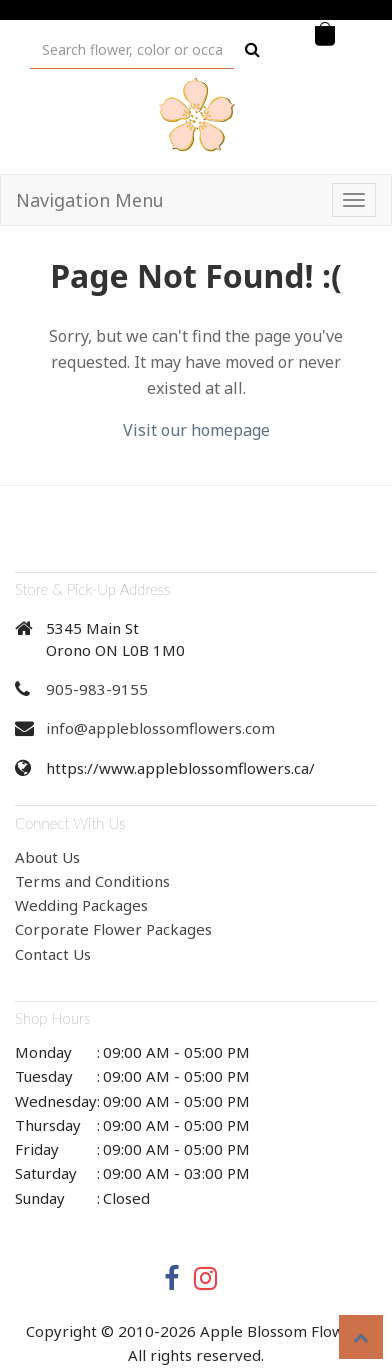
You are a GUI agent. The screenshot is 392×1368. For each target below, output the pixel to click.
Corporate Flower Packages (113, 929)
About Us (47, 857)
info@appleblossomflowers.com (160, 728)
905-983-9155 (97, 689)
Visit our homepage (196, 430)
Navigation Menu (90, 200)
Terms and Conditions (92, 881)
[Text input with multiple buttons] (132, 49)
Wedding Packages (81, 905)
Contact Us (53, 954)
